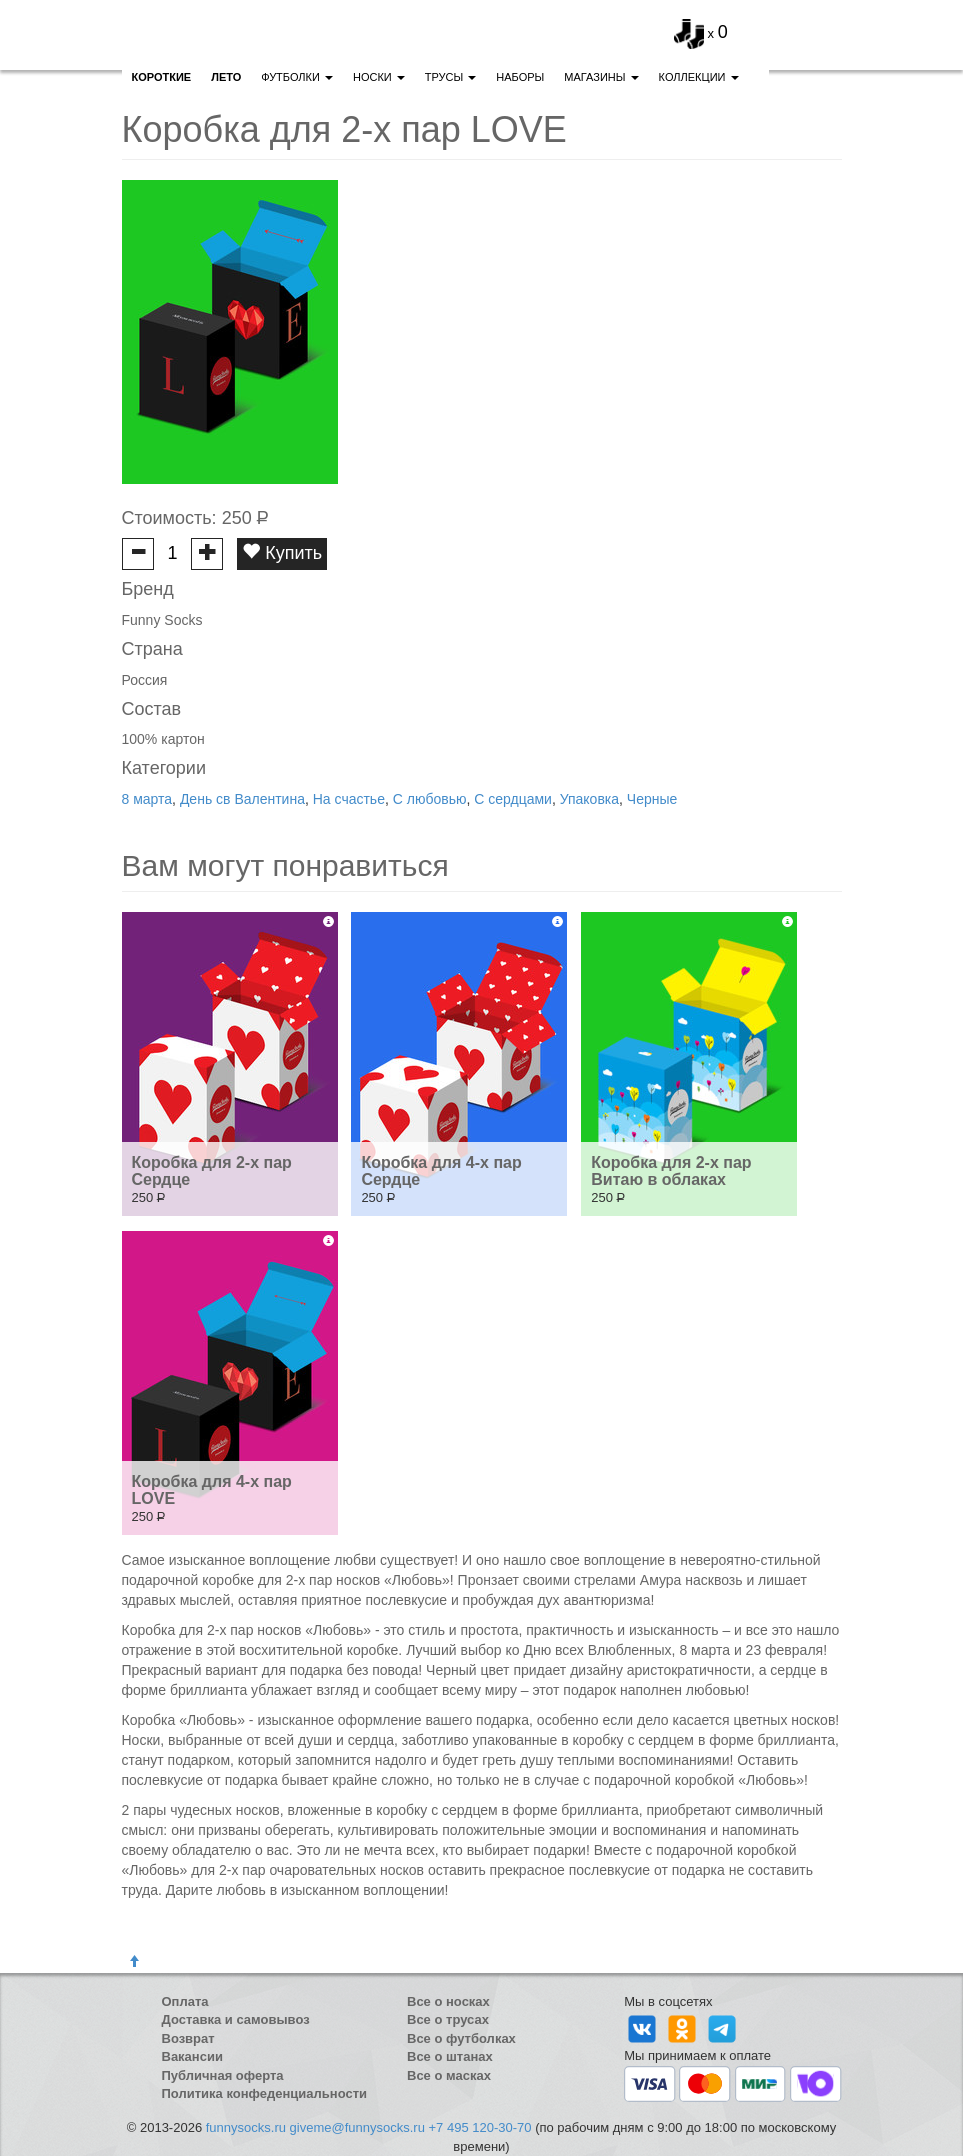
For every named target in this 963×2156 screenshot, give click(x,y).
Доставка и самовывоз (236, 2019)
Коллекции (699, 77)
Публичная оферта (223, 2075)
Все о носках (448, 2001)
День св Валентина (242, 799)
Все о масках (449, 2075)
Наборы (520, 77)
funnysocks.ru (246, 2127)
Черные (652, 799)
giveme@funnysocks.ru (357, 2127)
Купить (282, 552)
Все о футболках (461, 2038)
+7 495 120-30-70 (480, 2127)
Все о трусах (448, 2019)
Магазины (601, 77)
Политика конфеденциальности (265, 2093)
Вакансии (192, 2056)
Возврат (188, 2038)
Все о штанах (450, 2056)
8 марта (147, 799)
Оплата (185, 2001)
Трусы (451, 77)
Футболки (297, 77)
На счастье (349, 799)
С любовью (430, 799)
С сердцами (513, 799)
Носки (379, 77)
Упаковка (589, 799)
